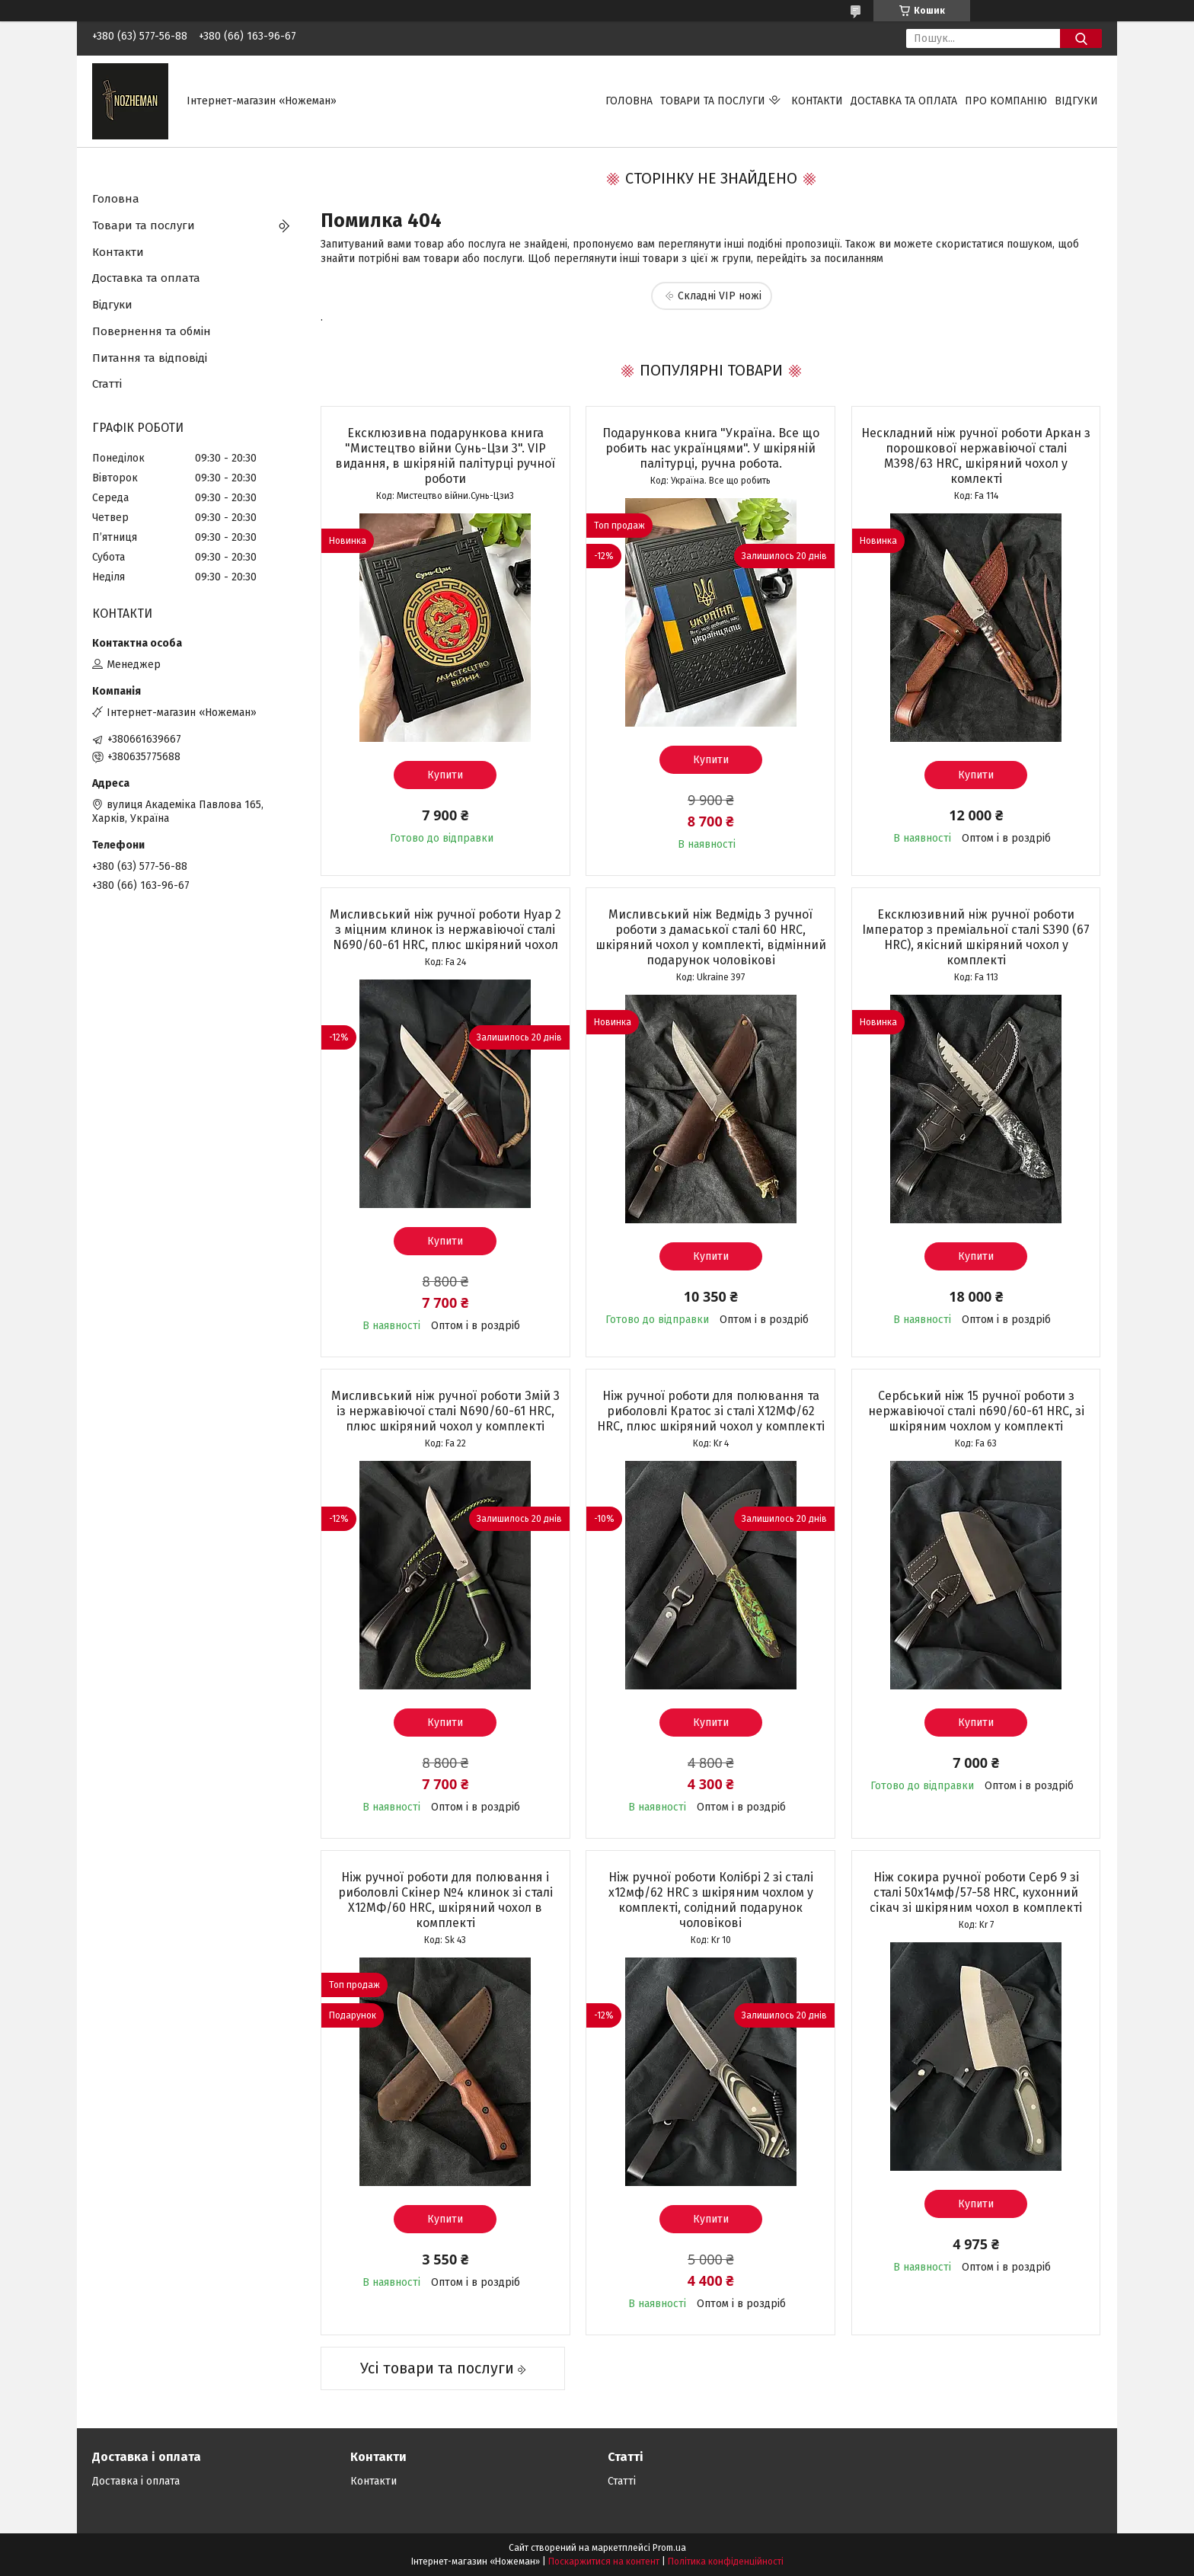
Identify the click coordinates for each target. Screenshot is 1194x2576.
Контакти (817, 100)
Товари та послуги (712, 100)
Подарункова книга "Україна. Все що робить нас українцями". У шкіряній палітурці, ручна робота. (710, 448)
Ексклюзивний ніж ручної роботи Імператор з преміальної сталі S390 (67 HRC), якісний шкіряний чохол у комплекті (976, 937)
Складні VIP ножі (719, 295)
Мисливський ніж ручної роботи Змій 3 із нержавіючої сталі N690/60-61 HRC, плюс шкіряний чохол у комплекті (445, 1411)
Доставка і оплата (136, 2481)
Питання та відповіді (149, 358)
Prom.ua (669, 2547)
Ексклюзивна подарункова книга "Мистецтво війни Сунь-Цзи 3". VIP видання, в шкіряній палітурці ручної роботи (445, 456)
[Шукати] (1081, 38)
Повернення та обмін (151, 331)
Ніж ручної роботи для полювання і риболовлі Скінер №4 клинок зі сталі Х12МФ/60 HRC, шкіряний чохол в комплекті (445, 1900)
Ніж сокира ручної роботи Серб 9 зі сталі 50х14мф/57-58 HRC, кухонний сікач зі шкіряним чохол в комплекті (976, 1892)
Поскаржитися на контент (603, 2561)
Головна (629, 100)
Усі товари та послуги (437, 2368)
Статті (107, 384)
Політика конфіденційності (726, 2561)
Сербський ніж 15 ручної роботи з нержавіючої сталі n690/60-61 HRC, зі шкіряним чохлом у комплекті (976, 1411)
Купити (445, 775)
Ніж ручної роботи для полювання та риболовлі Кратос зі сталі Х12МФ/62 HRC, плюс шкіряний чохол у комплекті (711, 1411)
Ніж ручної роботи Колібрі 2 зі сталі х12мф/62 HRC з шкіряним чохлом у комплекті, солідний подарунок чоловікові (710, 1900)
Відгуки (1076, 100)
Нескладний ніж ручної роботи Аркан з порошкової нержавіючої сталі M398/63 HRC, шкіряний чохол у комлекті (975, 456)
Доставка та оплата (904, 100)
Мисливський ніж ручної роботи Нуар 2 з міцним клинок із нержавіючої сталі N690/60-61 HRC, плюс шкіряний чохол (445, 929)
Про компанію (1006, 100)
